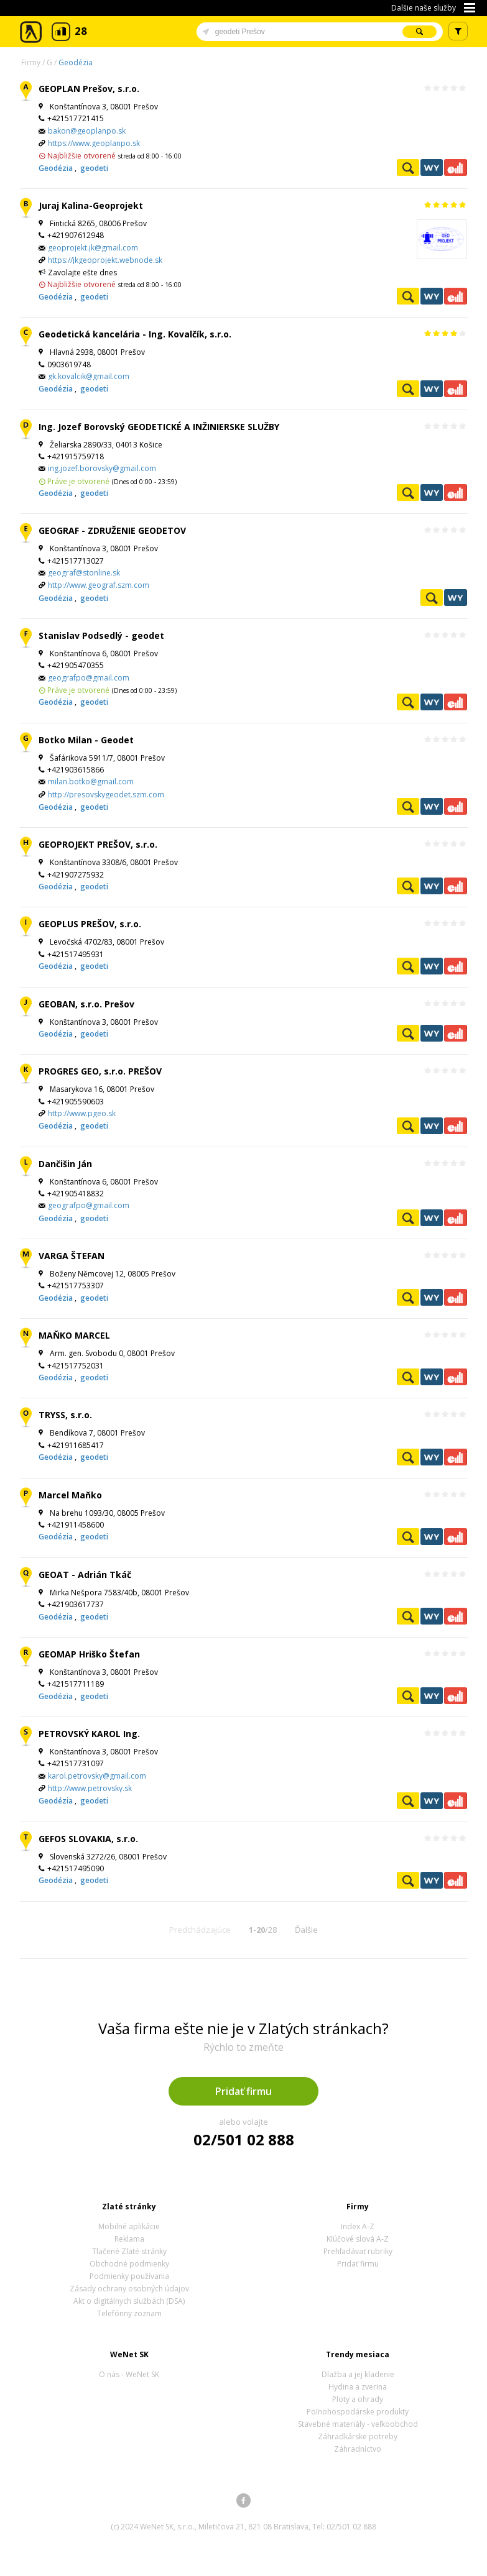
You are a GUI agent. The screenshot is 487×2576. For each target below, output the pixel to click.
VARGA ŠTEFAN (71, 1256)
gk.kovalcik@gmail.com (88, 376)
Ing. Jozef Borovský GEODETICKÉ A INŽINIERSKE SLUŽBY (159, 427)
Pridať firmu (243, 2091)
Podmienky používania (129, 2276)
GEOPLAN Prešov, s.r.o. (89, 88)
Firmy (30, 62)
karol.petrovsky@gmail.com (97, 1776)
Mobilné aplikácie (129, 2226)
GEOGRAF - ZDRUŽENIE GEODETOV (112, 530)
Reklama (129, 2239)
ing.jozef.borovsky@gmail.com (102, 468)
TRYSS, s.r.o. (65, 1415)
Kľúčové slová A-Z (358, 2239)
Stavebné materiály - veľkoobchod (358, 2424)
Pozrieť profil (408, 167)
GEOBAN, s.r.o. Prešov (86, 1004)
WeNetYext (431, 167)
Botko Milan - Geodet (86, 740)
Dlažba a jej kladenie (358, 2374)
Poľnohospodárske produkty (358, 2411)
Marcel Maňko (70, 1495)
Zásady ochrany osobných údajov (129, 2288)
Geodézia (75, 62)
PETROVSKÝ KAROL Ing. (89, 1733)
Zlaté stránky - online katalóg (31, 32)
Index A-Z (357, 2226)
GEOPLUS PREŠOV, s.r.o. (90, 924)
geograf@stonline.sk (84, 572)
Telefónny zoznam (129, 2313)
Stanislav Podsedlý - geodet (101, 635)
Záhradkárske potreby (357, 2436)
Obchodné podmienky (129, 2263)
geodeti (94, 168)
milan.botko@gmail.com (91, 781)
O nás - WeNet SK (129, 2374)
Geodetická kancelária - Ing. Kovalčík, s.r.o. (135, 334)
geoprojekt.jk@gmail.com (93, 247)
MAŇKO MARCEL (74, 1335)
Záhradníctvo (357, 2449)
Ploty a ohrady (357, 2399)
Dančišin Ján (65, 1164)
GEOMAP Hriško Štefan (89, 1654)
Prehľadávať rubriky (357, 2251)
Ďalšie (306, 1929)
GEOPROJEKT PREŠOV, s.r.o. (98, 844)
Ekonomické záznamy (455, 167)
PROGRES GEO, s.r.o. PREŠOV (100, 1071)
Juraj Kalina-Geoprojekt (91, 205)
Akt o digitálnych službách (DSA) (129, 2301)
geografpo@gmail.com (88, 677)
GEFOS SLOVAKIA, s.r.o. (88, 1839)
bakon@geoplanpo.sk (87, 131)
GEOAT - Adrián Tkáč (85, 1574)
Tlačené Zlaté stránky (129, 2251)
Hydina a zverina (357, 2386)
